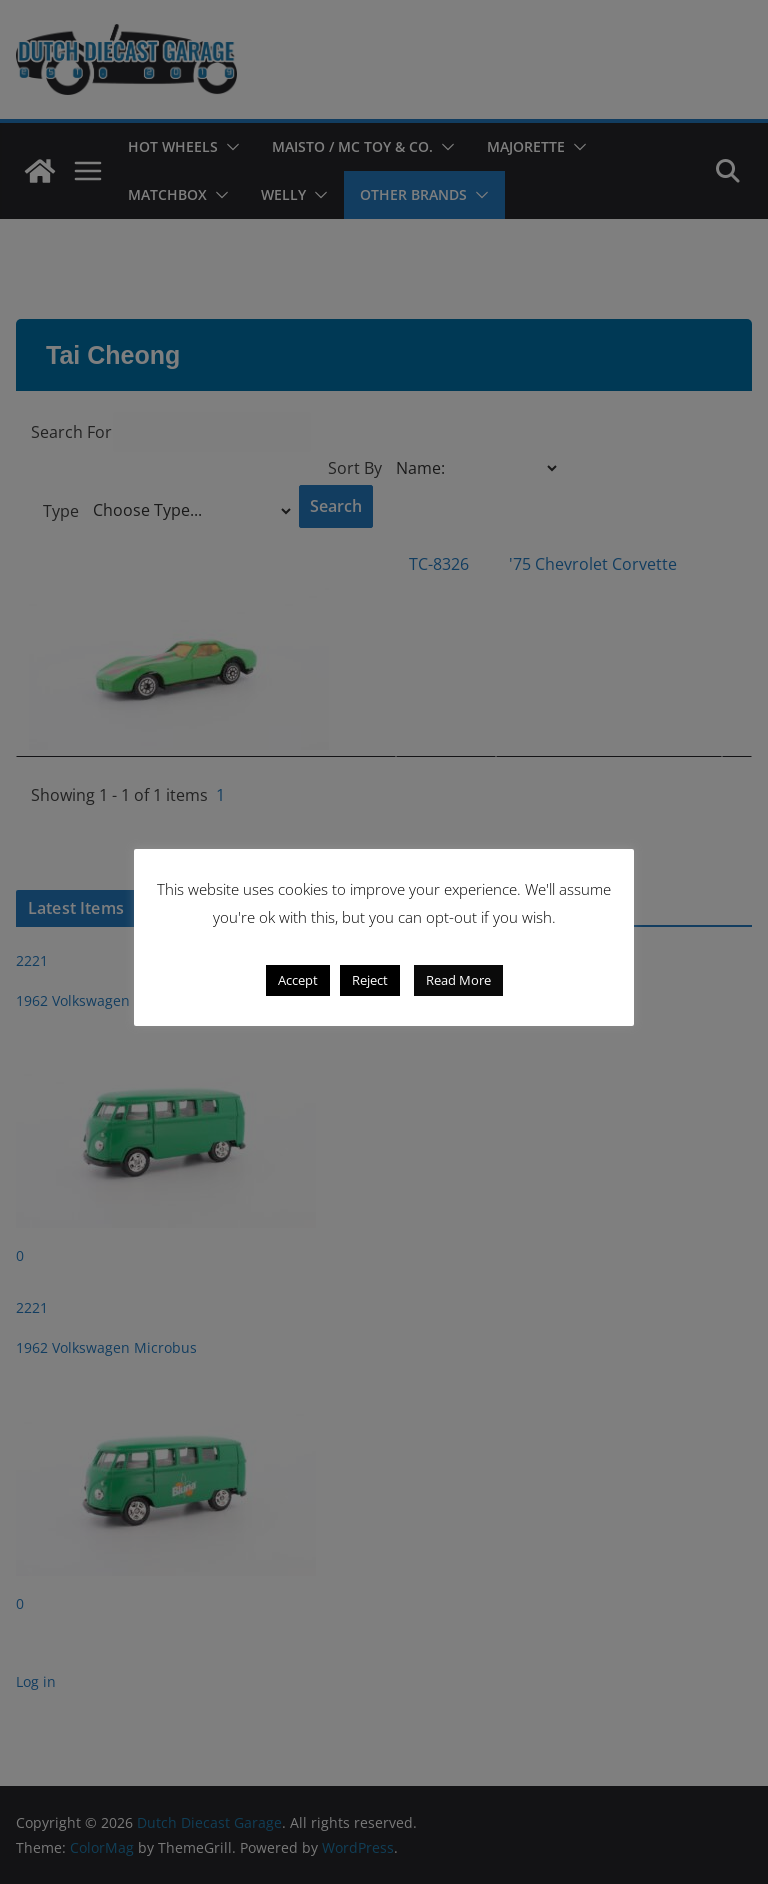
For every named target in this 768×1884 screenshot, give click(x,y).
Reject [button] (370, 980)
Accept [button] (298, 980)
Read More (458, 980)
